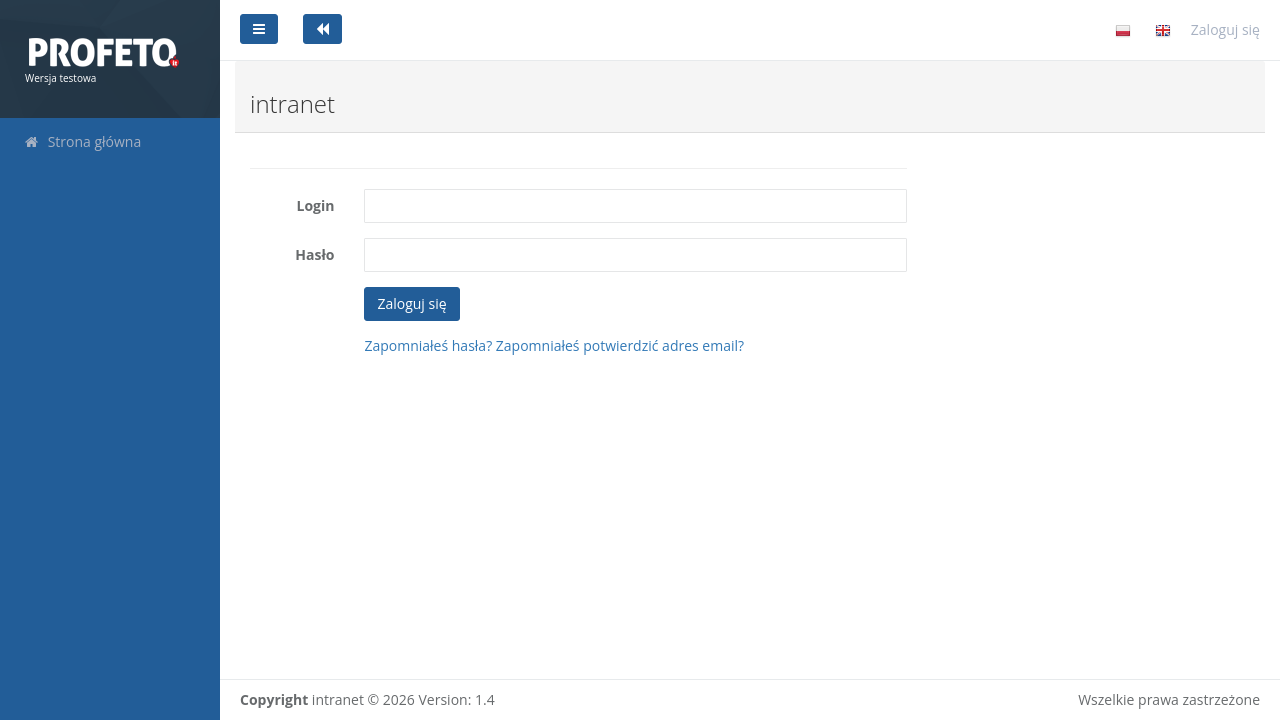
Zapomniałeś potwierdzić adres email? (620, 345)
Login (315, 205)
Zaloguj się (1225, 29)
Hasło (314, 254)
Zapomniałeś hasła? (428, 345)
